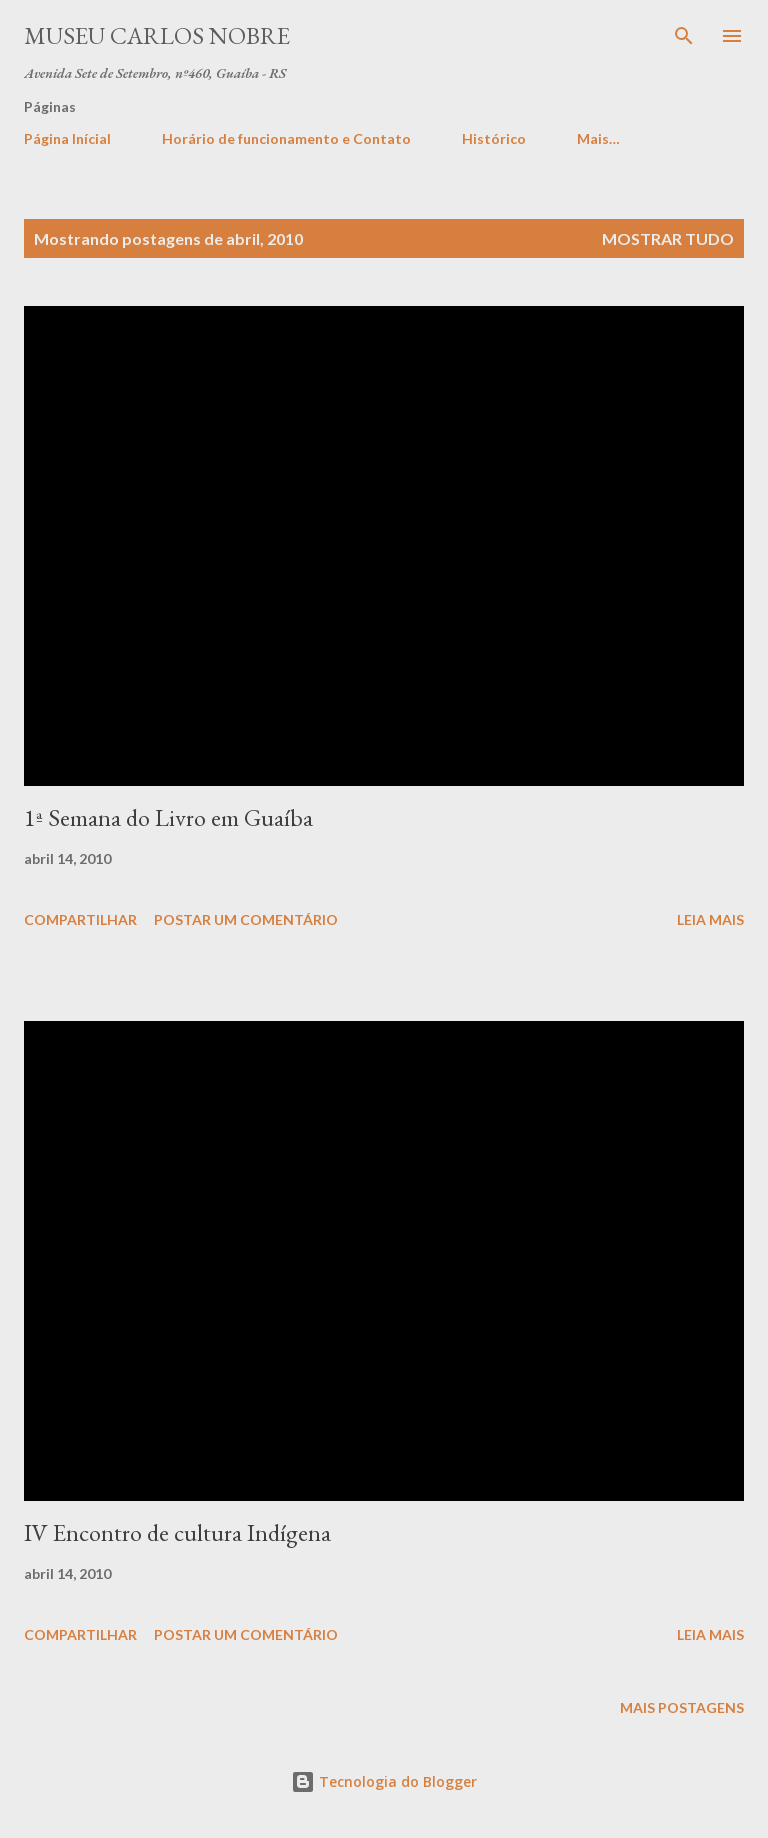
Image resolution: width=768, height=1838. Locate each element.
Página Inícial (67, 138)
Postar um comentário (246, 919)
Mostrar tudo (668, 238)
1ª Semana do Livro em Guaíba (168, 817)
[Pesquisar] (684, 36)
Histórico (494, 138)
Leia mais (710, 919)
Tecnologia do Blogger (384, 1781)
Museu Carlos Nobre (157, 35)
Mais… (598, 138)
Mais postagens (682, 1707)
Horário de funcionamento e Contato (286, 138)
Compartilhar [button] (80, 919)
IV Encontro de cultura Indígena (177, 1532)
